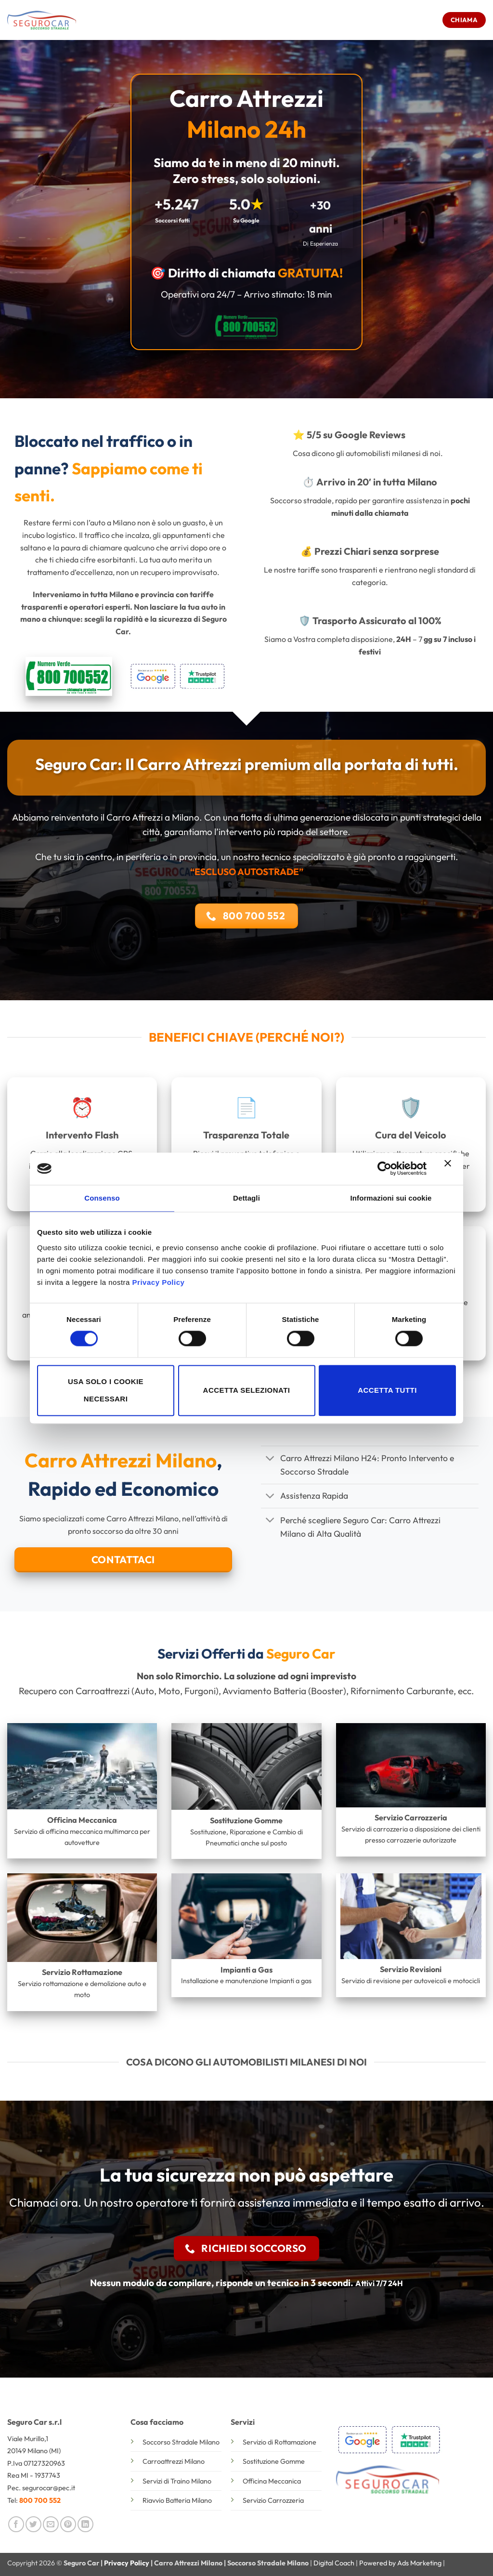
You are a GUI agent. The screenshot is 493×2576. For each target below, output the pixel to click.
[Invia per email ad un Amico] (51, 2524)
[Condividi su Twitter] (33, 2524)
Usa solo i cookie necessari (105, 1390)
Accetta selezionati (246, 1390)
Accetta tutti (387, 1390)
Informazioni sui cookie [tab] (391, 1198)
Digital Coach (333, 2563)
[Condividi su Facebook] (16, 2524)
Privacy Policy (158, 1282)
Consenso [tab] (101, 1198)
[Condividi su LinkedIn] (85, 2524)
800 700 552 (40, 2500)
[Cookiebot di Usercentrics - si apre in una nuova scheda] (384, 1169)
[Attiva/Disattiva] (270, 1459)
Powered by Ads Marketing (400, 2563)
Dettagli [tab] (246, 1198)
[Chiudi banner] (450, 1169)
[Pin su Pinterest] (68, 2524)
